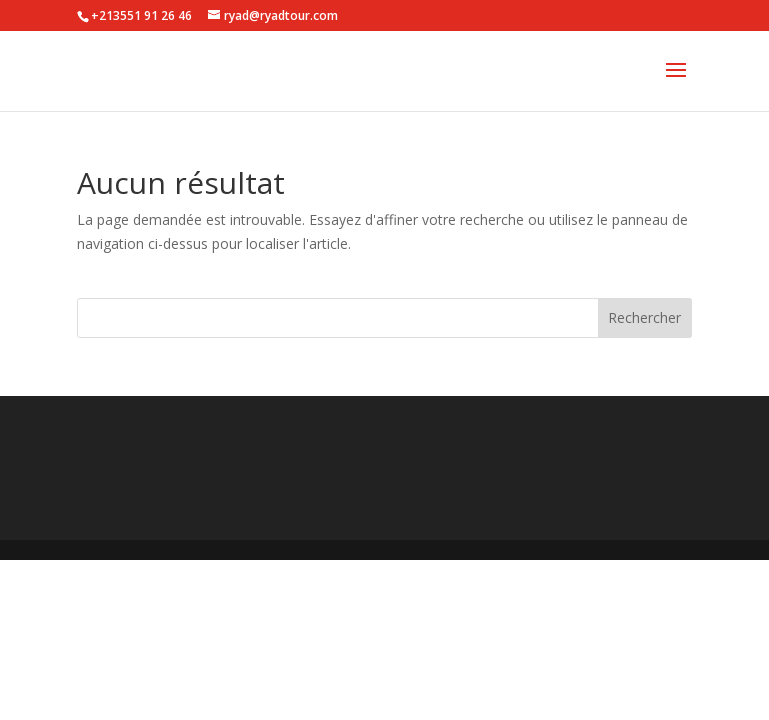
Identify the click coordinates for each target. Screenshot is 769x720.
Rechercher (644, 317)
